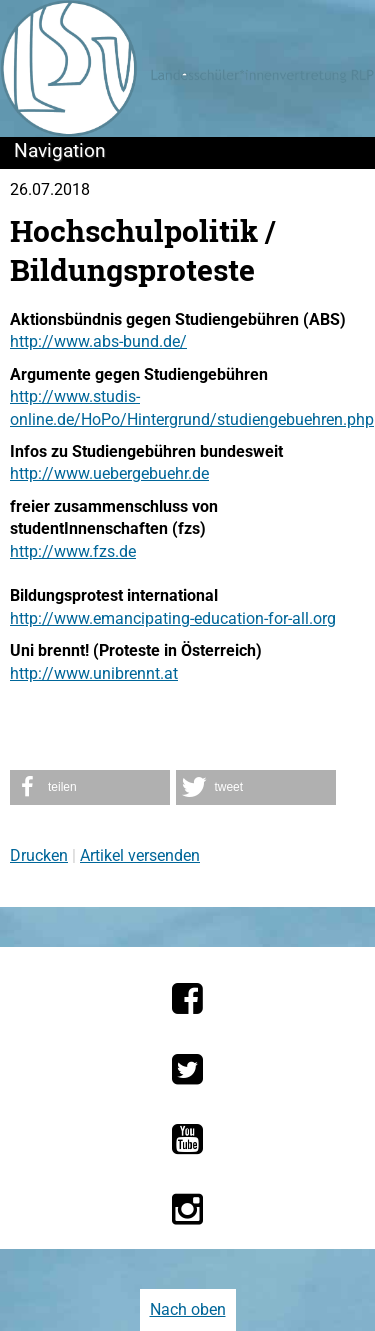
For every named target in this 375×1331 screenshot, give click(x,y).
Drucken (39, 855)
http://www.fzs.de (73, 551)
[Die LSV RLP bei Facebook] (187, 998)
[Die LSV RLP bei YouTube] (187, 1139)
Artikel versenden (140, 855)
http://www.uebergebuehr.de (109, 473)
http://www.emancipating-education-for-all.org (173, 618)
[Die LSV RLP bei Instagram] (187, 1209)
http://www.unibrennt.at (94, 673)
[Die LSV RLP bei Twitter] (187, 1069)
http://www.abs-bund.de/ (98, 341)
